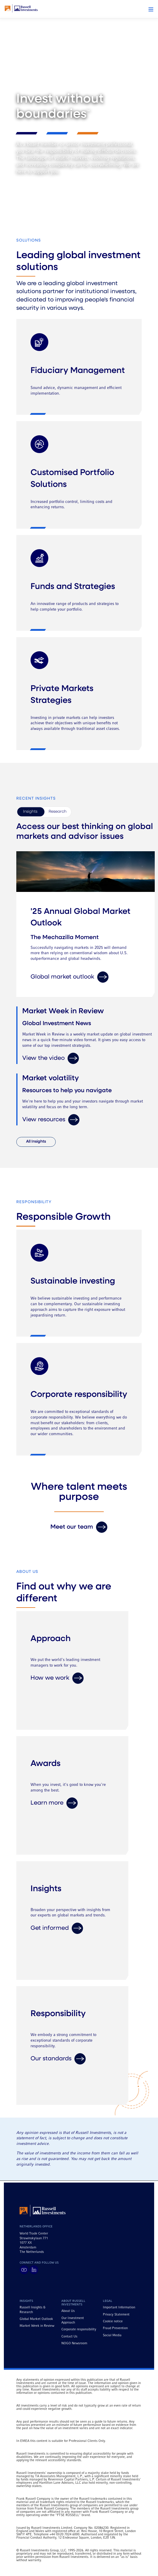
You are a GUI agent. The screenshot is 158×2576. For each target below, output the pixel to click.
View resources (50, 1120)
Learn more (54, 1803)
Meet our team (78, 1527)
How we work (57, 1678)
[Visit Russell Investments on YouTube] (24, 2269)
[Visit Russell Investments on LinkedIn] (33, 2269)
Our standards (58, 2058)
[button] (151, 9)
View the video (50, 1058)
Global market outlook (69, 977)
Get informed (57, 1928)
